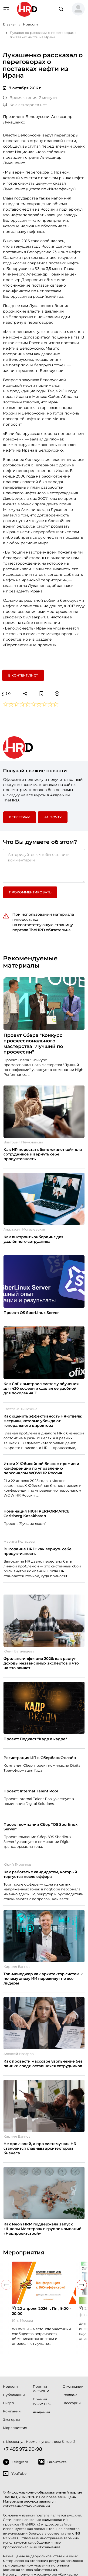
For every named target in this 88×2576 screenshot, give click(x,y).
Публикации (14, 2395)
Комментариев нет (25, 105)
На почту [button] (53, 817)
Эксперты (11, 2420)
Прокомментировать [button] (30, 892)
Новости (10, 2386)
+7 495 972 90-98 (22, 2449)
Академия (41, 2412)
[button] (78, 9)
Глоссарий (72, 2403)
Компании (12, 2411)
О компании (73, 2386)
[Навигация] (6, 8)
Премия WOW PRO (42, 2401)
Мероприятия (15, 2428)
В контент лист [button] (23, 675)
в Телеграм (19, 817)
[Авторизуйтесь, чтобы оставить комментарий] (44, 866)
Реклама (70, 2395)
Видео (8, 2403)
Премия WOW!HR (41, 2388)
